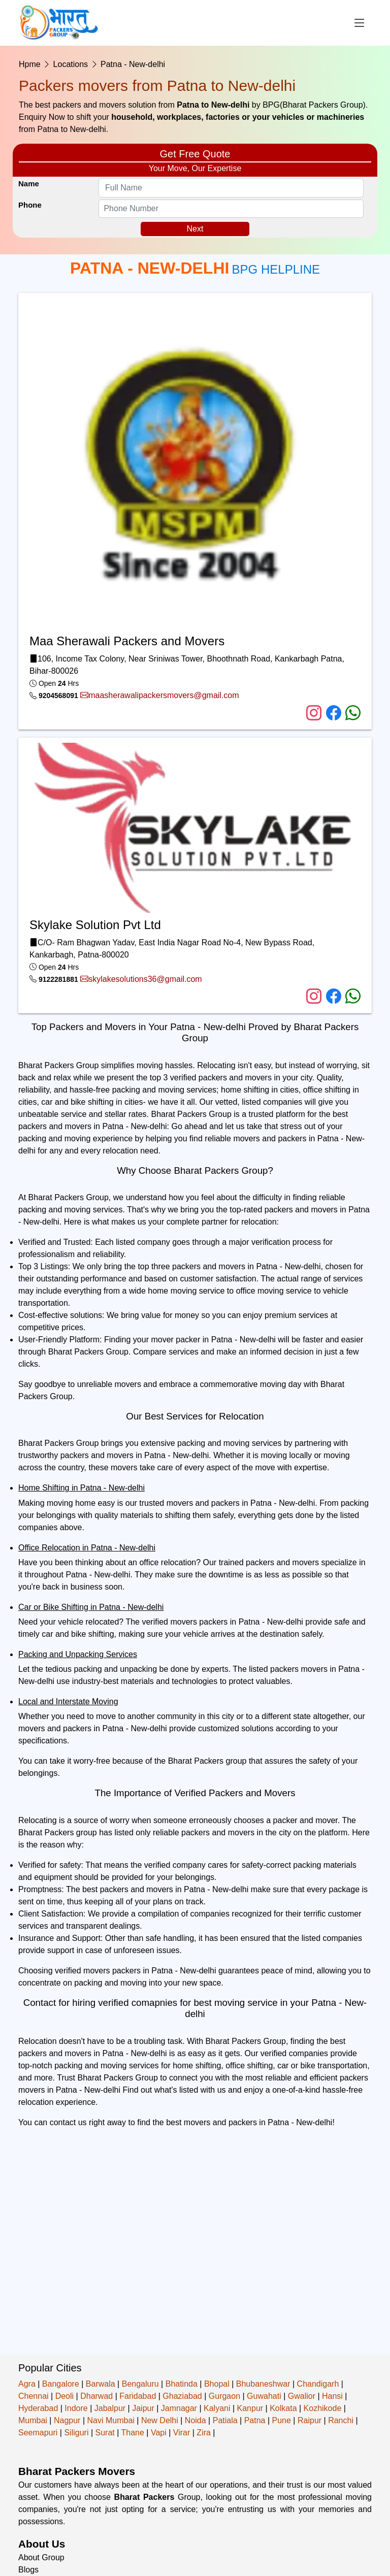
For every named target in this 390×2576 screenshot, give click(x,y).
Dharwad (96, 2396)
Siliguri (76, 2432)
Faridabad (137, 2396)
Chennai (33, 2396)
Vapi (159, 2432)
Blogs (28, 2569)
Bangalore (60, 2384)
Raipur (309, 2420)
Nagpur (67, 2420)
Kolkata (283, 2408)
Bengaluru (140, 2384)
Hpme (30, 64)
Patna (255, 2420)
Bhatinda (182, 2384)
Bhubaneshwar (263, 2384)
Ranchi (340, 2420)
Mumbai (32, 2420)
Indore (75, 2408)
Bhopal (217, 2384)
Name (28, 183)
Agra (27, 2384)
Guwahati (264, 2396)
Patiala (225, 2420)
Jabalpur (109, 2408)
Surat (104, 2432)
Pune (281, 2420)
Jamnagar (179, 2408)
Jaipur (143, 2408)
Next (195, 228)
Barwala (100, 2384)
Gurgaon (224, 2396)
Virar (181, 2432)
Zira (204, 2432)
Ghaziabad (182, 2396)
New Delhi (159, 2420)
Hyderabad (38, 2408)
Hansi (332, 2396)
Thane (132, 2432)
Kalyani (217, 2408)
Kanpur (250, 2408)
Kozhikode (323, 2408)
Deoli (64, 2396)
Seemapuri (37, 2432)
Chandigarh (318, 2384)
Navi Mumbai (110, 2420)
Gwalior (301, 2396)
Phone (30, 205)
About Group (41, 2557)
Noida (195, 2420)
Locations (70, 64)
